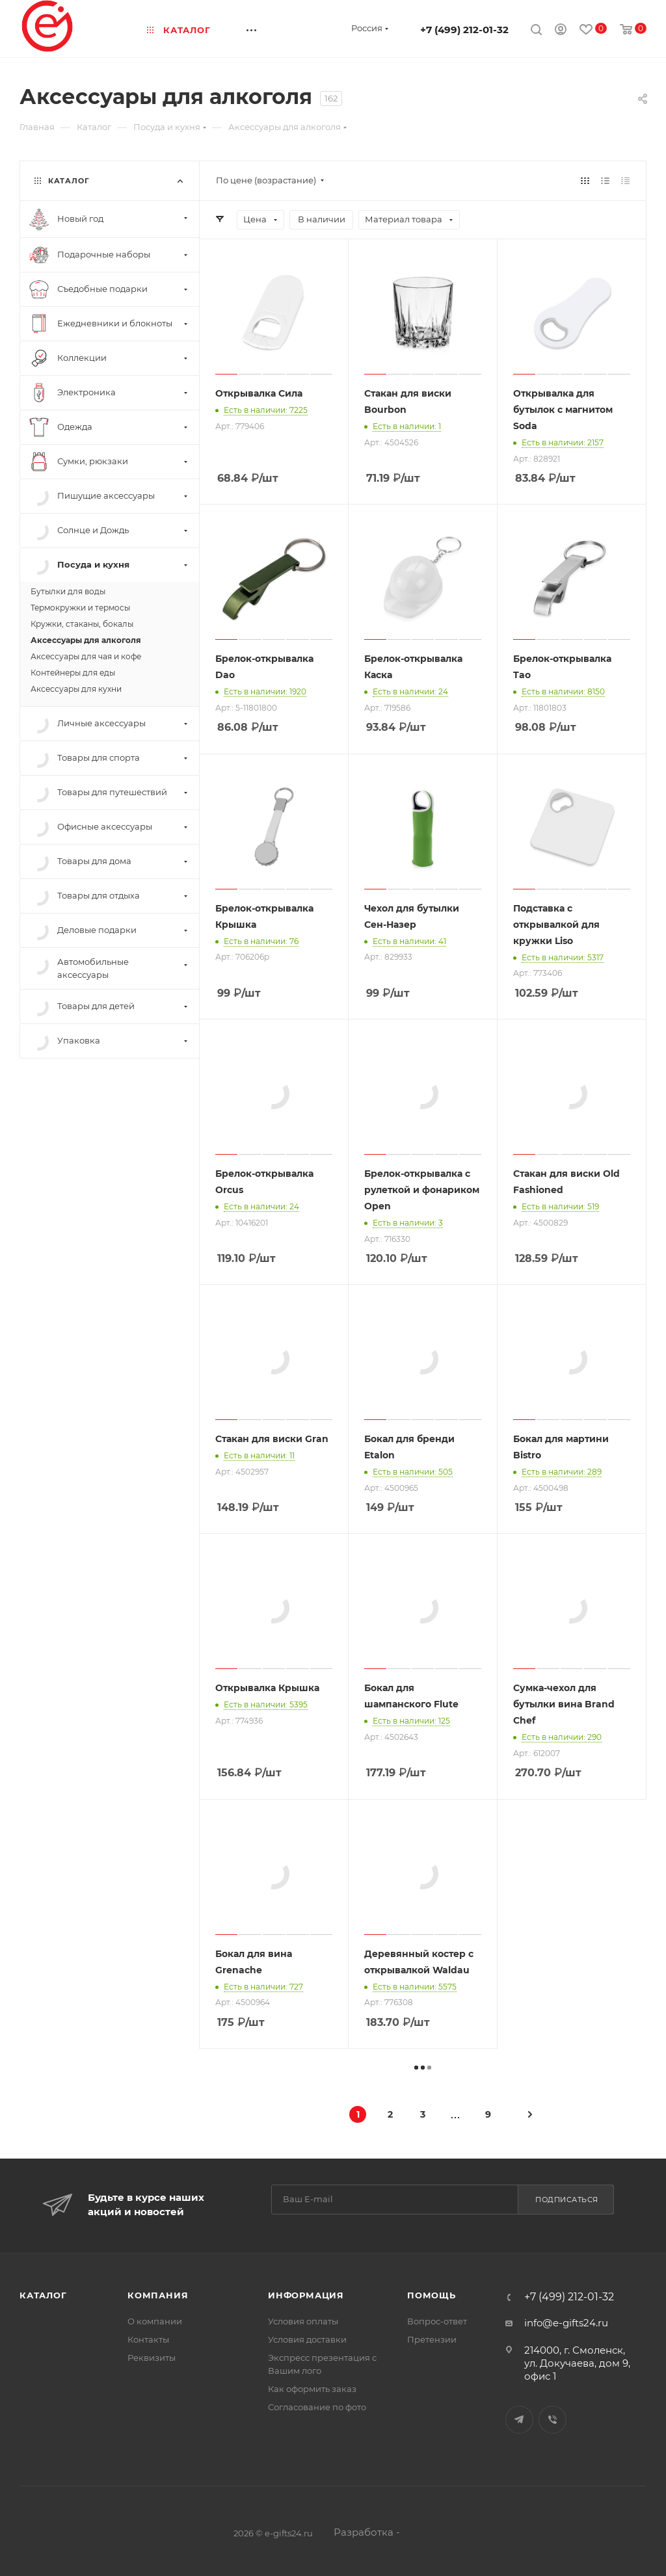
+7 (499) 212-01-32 (464, 29)
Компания (157, 2295)
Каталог (43, 2295)
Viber (552, 2420)
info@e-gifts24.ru (566, 2323)
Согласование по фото (317, 2407)
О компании (154, 2321)
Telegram (519, 2420)
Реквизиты (151, 2357)
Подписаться (566, 2199)
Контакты (148, 2339)
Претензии (432, 2339)
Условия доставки (307, 2339)
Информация (306, 2295)
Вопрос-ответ (437, 2321)
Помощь (431, 2295)
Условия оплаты (303, 2321)
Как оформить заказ (312, 2389)
